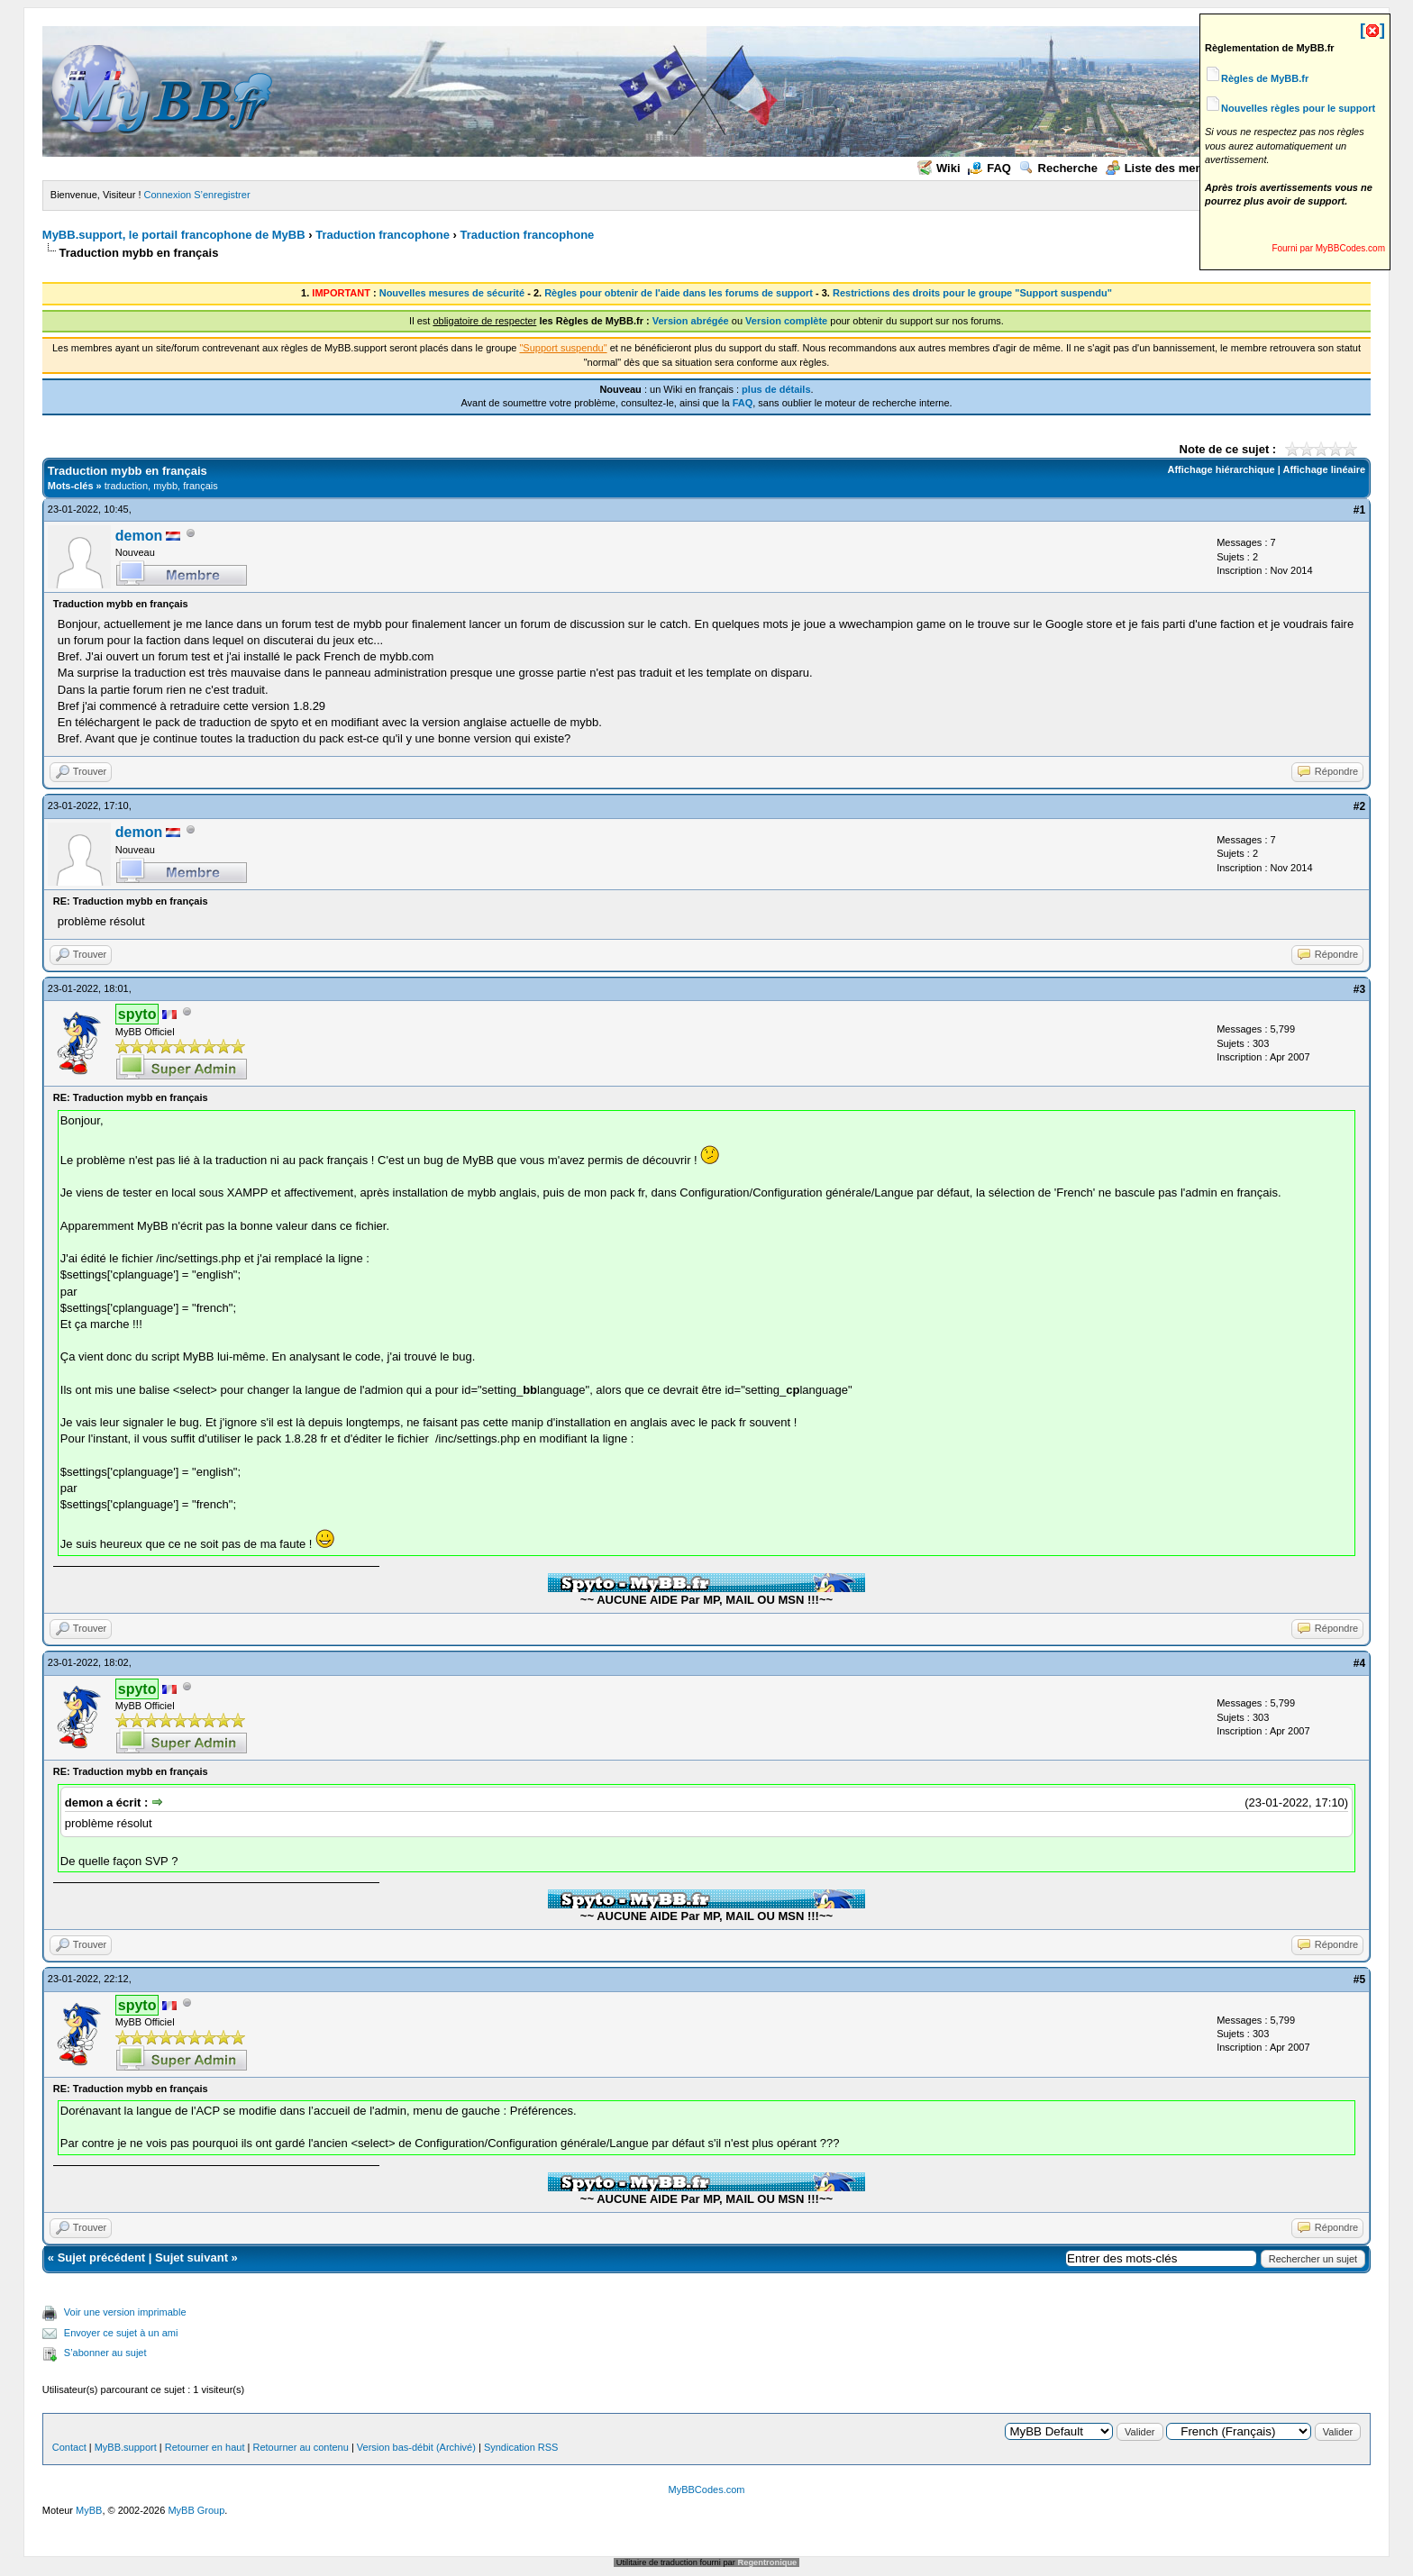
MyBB (89, 2510)
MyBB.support (126, 2447)
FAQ (989, 168)
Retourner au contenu (300, 2447)
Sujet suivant (191, 2257)
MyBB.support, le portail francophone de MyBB (173, 234)
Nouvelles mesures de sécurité (451, 292)
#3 (1359, 989)
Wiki (939, 168)
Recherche (1058, 168)
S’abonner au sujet (105, 2352)
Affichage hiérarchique (1220, 469)
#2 (1359, 806)
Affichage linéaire (1323, 469)
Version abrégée (690, 320)
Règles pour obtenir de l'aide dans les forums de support (678, 292)
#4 (1359, 1663)
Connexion (168, 194)
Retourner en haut (205, 2447)
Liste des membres (1168, 168)
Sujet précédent (102, 2257)
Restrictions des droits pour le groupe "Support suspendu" (972, 292)
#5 (1359, 1979)
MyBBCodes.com (707, 2489)
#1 (1359, 510)
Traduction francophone (382, 234)
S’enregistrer (222, 194)
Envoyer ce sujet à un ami (121, 2332)
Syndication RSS (521, 2447)
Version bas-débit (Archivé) (416, 2447)
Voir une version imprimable (125, 2312)
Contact (69, 2447)
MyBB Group (196, 2510)
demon (138, 535)
